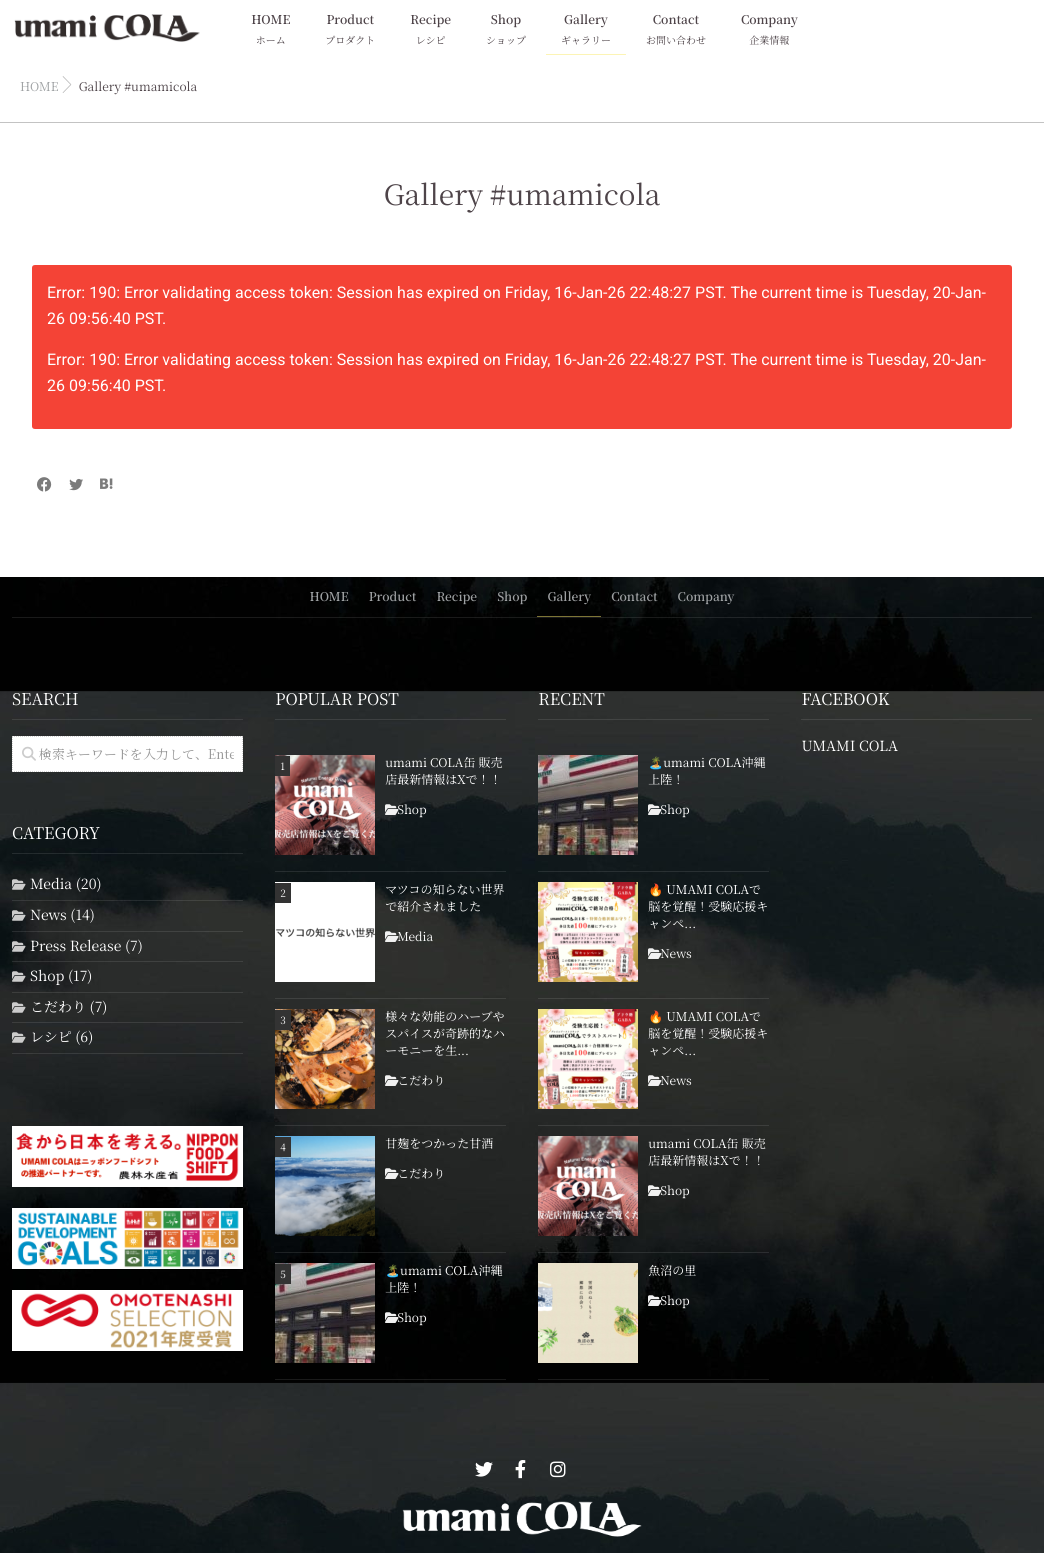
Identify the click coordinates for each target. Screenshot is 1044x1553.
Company (769, 30)
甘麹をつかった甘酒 (439, 1144)
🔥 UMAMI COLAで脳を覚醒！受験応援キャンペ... (708, 907)
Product (350, 30)
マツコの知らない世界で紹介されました (444, 898)
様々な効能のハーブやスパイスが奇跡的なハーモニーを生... (445, 1034)
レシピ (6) (61, 1037)
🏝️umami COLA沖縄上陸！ (443, 1279)
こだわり (421, 1080)
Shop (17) (61, 976)
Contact (676, 30)
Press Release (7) (86, 945)
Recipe (430, 30)
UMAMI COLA (849, 746)
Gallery (586, 30)
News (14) (62, 914)
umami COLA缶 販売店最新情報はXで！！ (443, 771)
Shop (506, 30)
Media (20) (66, 884)
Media (415, 936)
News (675, 953)
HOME (270, 30)
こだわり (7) (68, 1006)
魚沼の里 (672, 1271)
